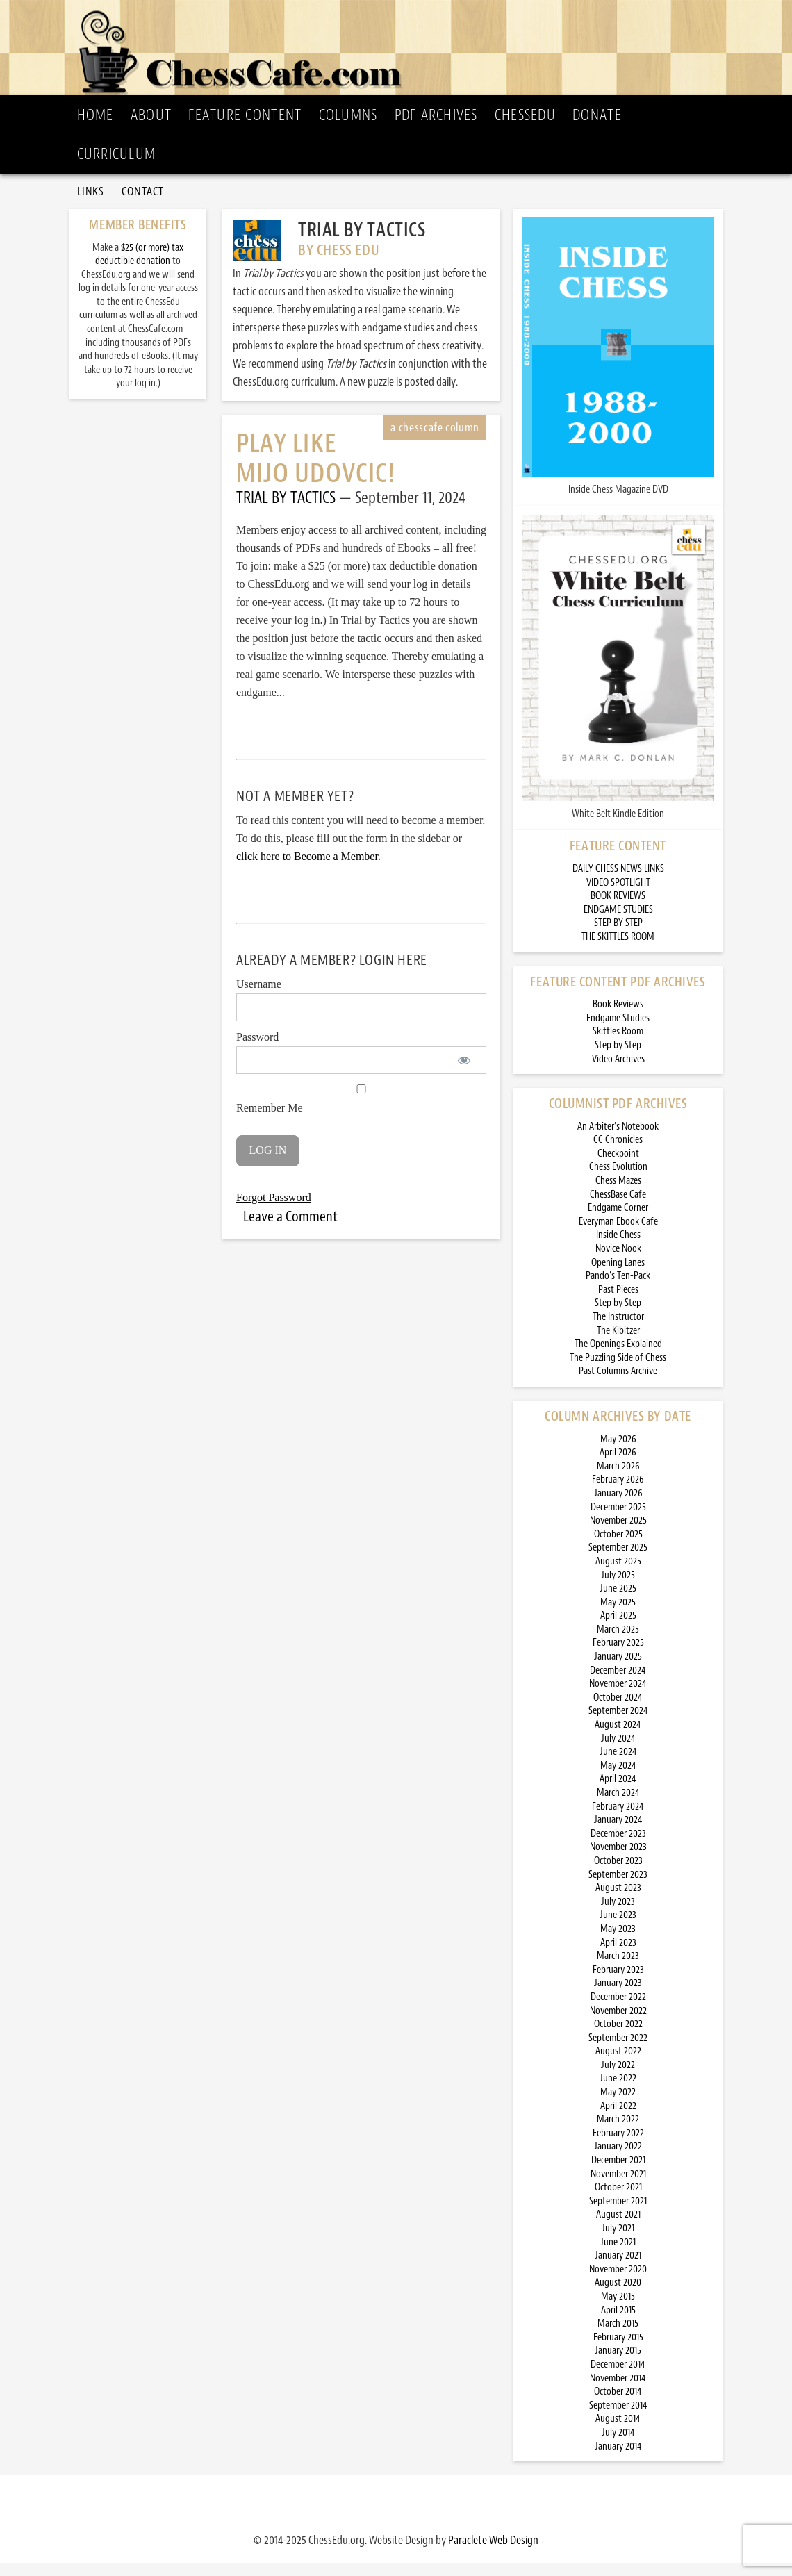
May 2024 (618, 1778)
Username (258, 997)
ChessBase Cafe (618, 1207)
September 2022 (617, 2051)
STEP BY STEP (618, 936)
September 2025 (617, 1560)
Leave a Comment (290, 1229)
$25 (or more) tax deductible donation (139, 267)
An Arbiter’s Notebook (618, 1139)
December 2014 (618, 2377)
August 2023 (618, 1901)
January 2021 (618, 2268)
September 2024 (618, 1724)
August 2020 (618, 2295)
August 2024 (618, 1737)
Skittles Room (618, 1044)
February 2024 (618, 1819)
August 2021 (618, 2227)
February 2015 (618, 2350)
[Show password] (463, 1073)
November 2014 (618, 2391)
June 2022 (618, 2092)
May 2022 (618, 2105)
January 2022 (618, 2160)
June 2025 (618, 1601)
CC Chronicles (618, 1152)
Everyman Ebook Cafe (618, 1234)
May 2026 (618, 1452)
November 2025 (618, 1533)
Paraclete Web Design (493, 2553)
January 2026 (618, 1506)
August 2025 (618, 1574)
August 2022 (618, 2064)
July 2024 (618, 1751)
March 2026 (618, 1479)
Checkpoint (618, 1166)
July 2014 (618, 2445)
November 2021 (618, 2187)
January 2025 (618, 1669)
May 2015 (618, 2309)
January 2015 (618, 2363)
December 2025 (618, 1520)
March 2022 (618, 2132)
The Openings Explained (618, 1357)
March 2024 (618, 1806)
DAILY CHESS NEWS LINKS (618, 882)
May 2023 (618, 1942)
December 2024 (618, 1683)
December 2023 (618, 1846)
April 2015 (618, 2323)
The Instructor (618, 1330)
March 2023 (618, 1969)
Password (257, 1050)
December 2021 (618, 2173)
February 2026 (618, 1492)
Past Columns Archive (618, 1384)
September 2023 (617, 1887)
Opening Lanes (618, 1275)
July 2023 (618, 1915)
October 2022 (618, 2037)
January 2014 (618, 2459)
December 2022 (618, 2010)
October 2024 (618, 1710)
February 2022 (618, 2146)
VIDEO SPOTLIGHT (618, 895)
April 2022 (618, 2119)
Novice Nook (618, 1262)
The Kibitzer (618, 1344)
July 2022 (618, 2078)
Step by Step (618, 1058)
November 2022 (618, 2024)
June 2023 (618, 1928)
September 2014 (618, 2418)
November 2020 (618, 2282)
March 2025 (618, 1642)
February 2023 (618, 1983)
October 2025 (618, 1547)
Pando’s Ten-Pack (618, 1289)
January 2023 (618, 1996)
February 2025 (618, 1656)
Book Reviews (618, 1017)
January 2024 (618, 1833)
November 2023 (618, 1860)
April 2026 (618, 1465)
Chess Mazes (618, 1193)
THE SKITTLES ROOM (617, 950)
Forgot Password (273, 1210)
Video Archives (618, 1072)
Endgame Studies (618, 1031)
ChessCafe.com (400, 49)
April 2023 (618, 1956)
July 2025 (618, 1588)
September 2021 (618, 2214)
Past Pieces (618, 1303)
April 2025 (618, 1628)
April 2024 (618, 1792)
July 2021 (618, 2241)
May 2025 (618, 1615)
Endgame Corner (618, 1221)
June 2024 (618, 1765)
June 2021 (618, 2255)
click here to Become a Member (307, 869)
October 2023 (618, 1874)
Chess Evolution (618, 1180)
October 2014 (618, 2404)
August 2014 (618, 2431)
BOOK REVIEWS (618, 909)
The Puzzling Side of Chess (618, 1371)
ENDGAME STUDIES (618, 923)
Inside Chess (618, 1248)
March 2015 (617, 2336)
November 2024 (618, 1696)
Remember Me (361, 1112)
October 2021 (618, 2200)
